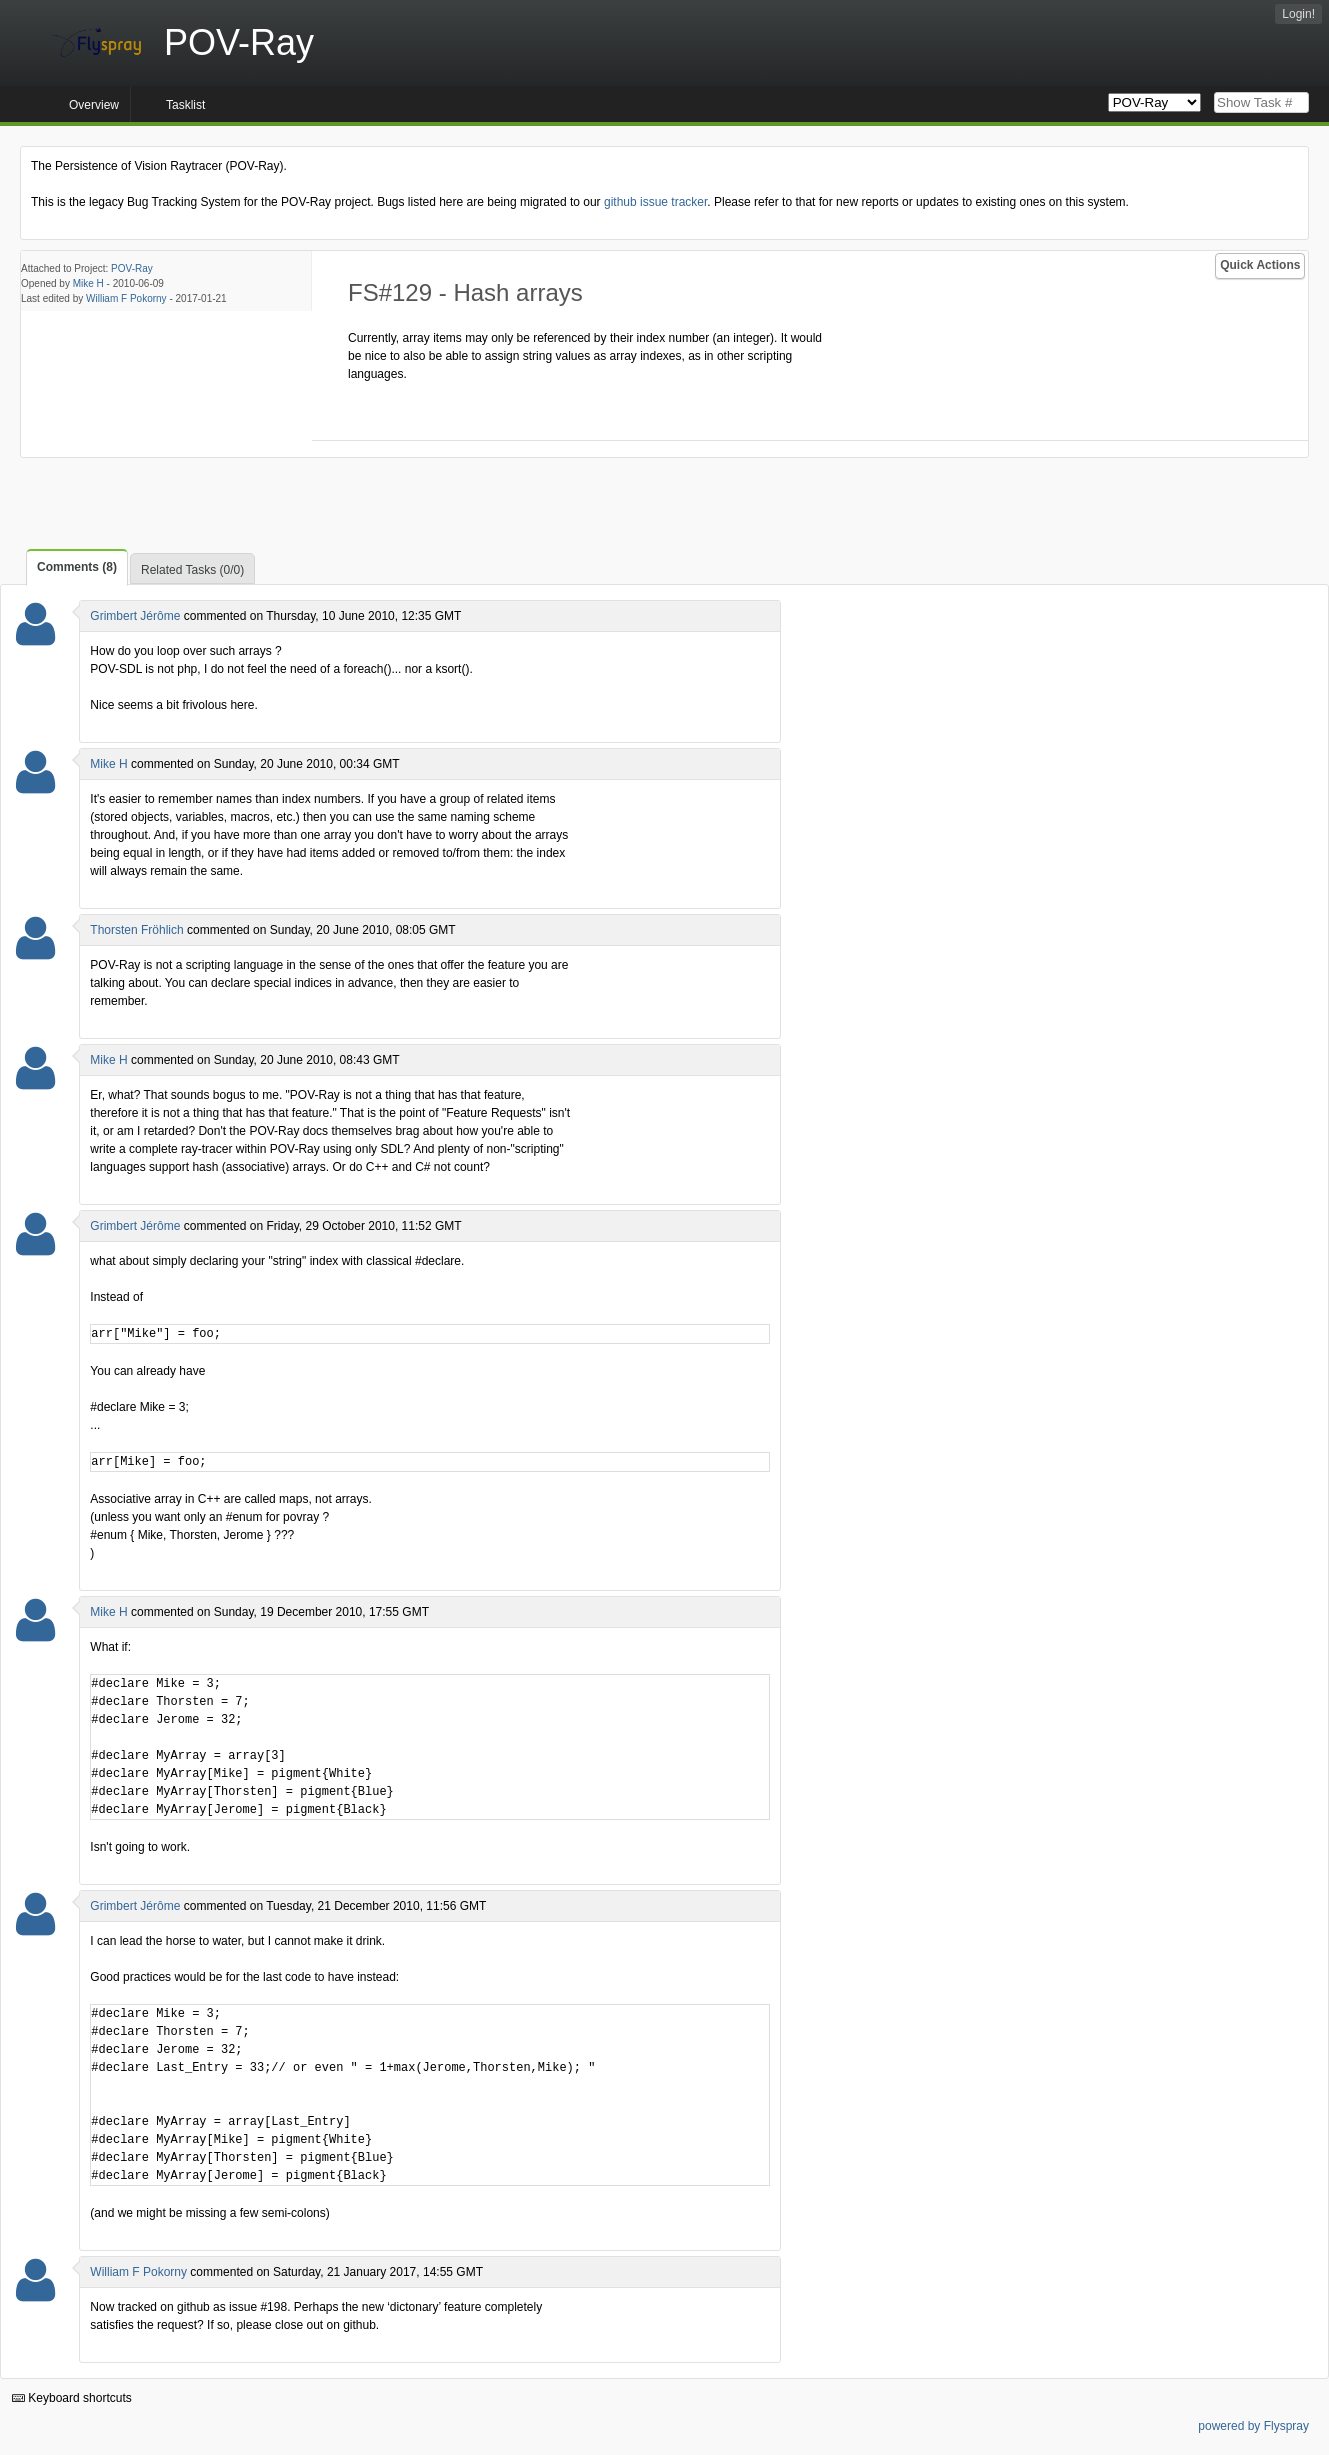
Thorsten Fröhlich (136, 930)
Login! (1298, 14)
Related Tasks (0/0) (192, 570)
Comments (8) (77, 567)
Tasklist (185, 105)
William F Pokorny (126, 298)
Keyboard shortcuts (72, 2398)
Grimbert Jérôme (135, 616)
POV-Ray (132, 268)
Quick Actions (1260, 265)
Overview (94, 105)
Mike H (88, 283)
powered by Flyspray (1253, 2426)
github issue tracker (655, 202)
